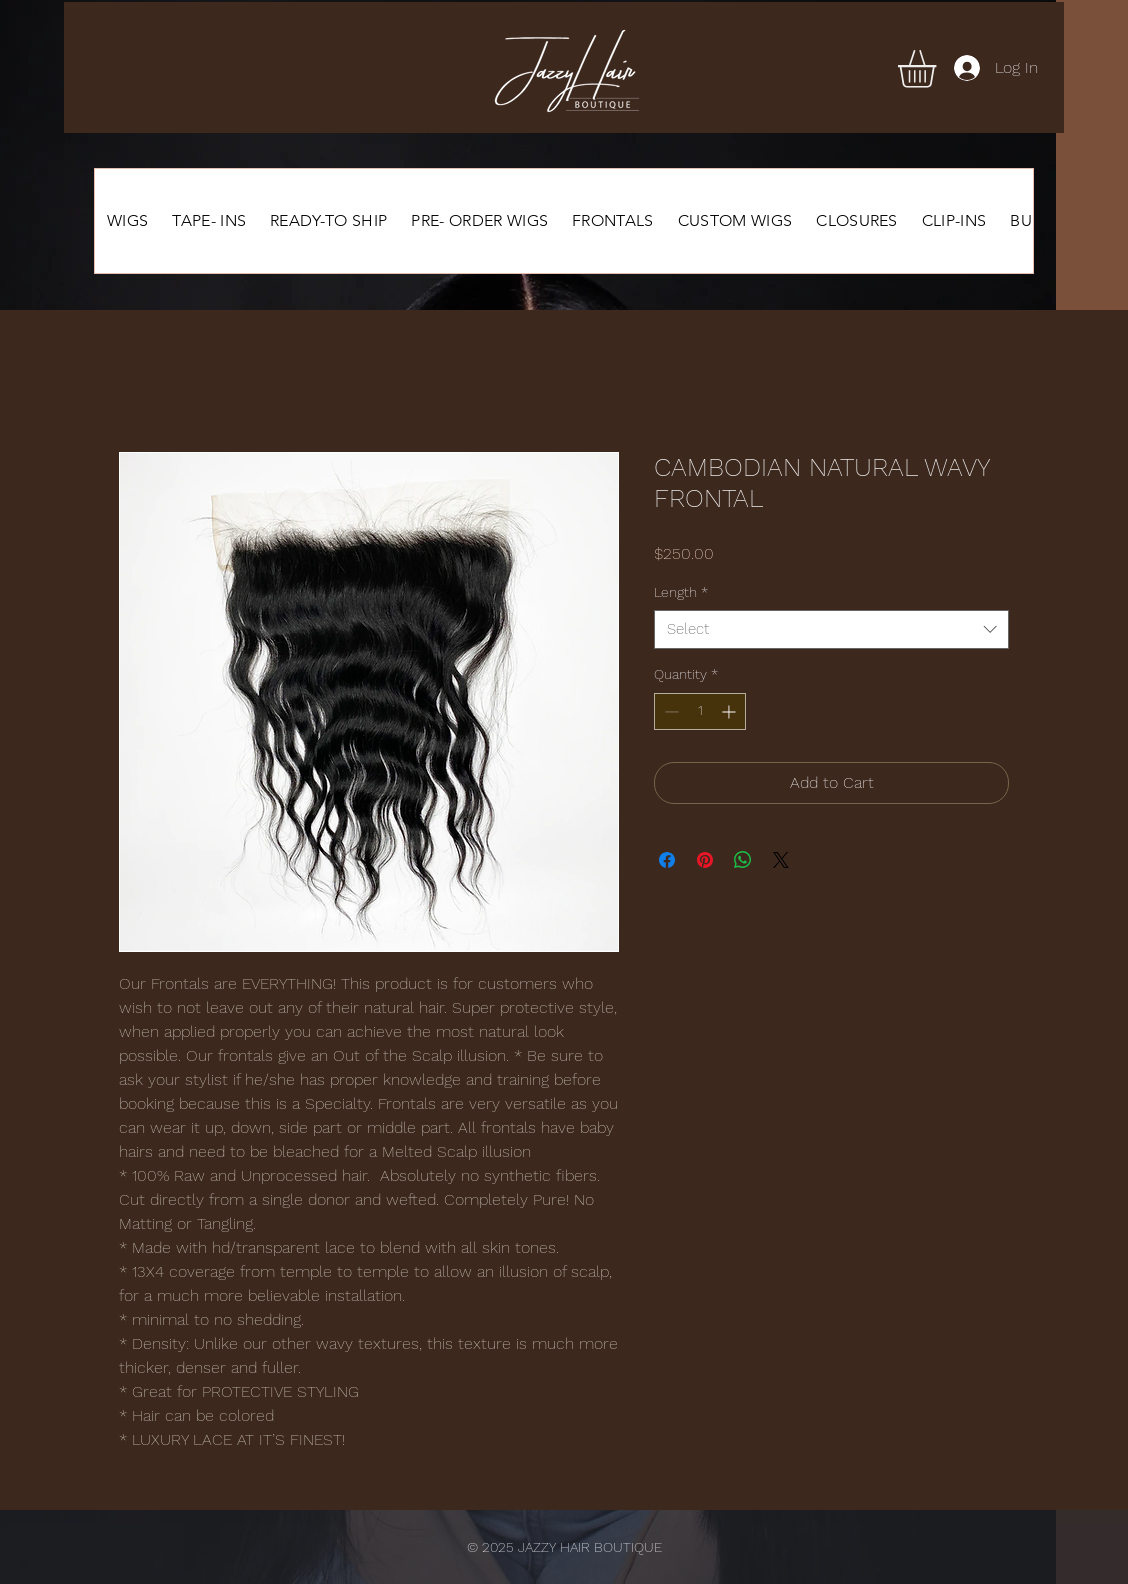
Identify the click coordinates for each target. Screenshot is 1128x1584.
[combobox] (831, 629)
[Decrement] (669, 711)
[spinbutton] (700, 711)
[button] (939, 69)
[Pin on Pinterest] (705, 860)
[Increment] (730, 711)
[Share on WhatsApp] (743, 860)
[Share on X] (781, 860)
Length (681, 592)
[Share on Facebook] (667, 860)
